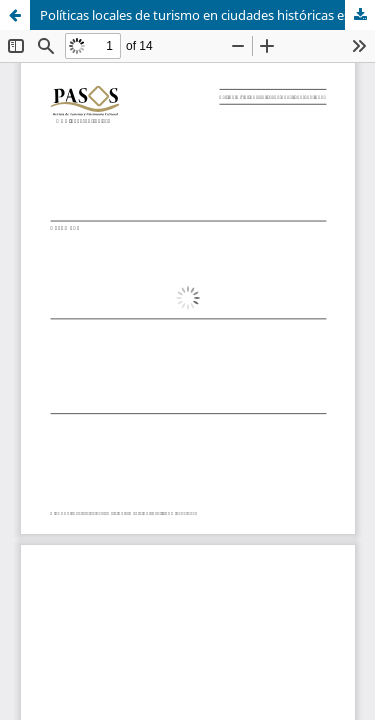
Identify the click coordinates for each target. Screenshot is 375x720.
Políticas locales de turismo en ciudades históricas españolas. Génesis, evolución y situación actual (207, 15)
